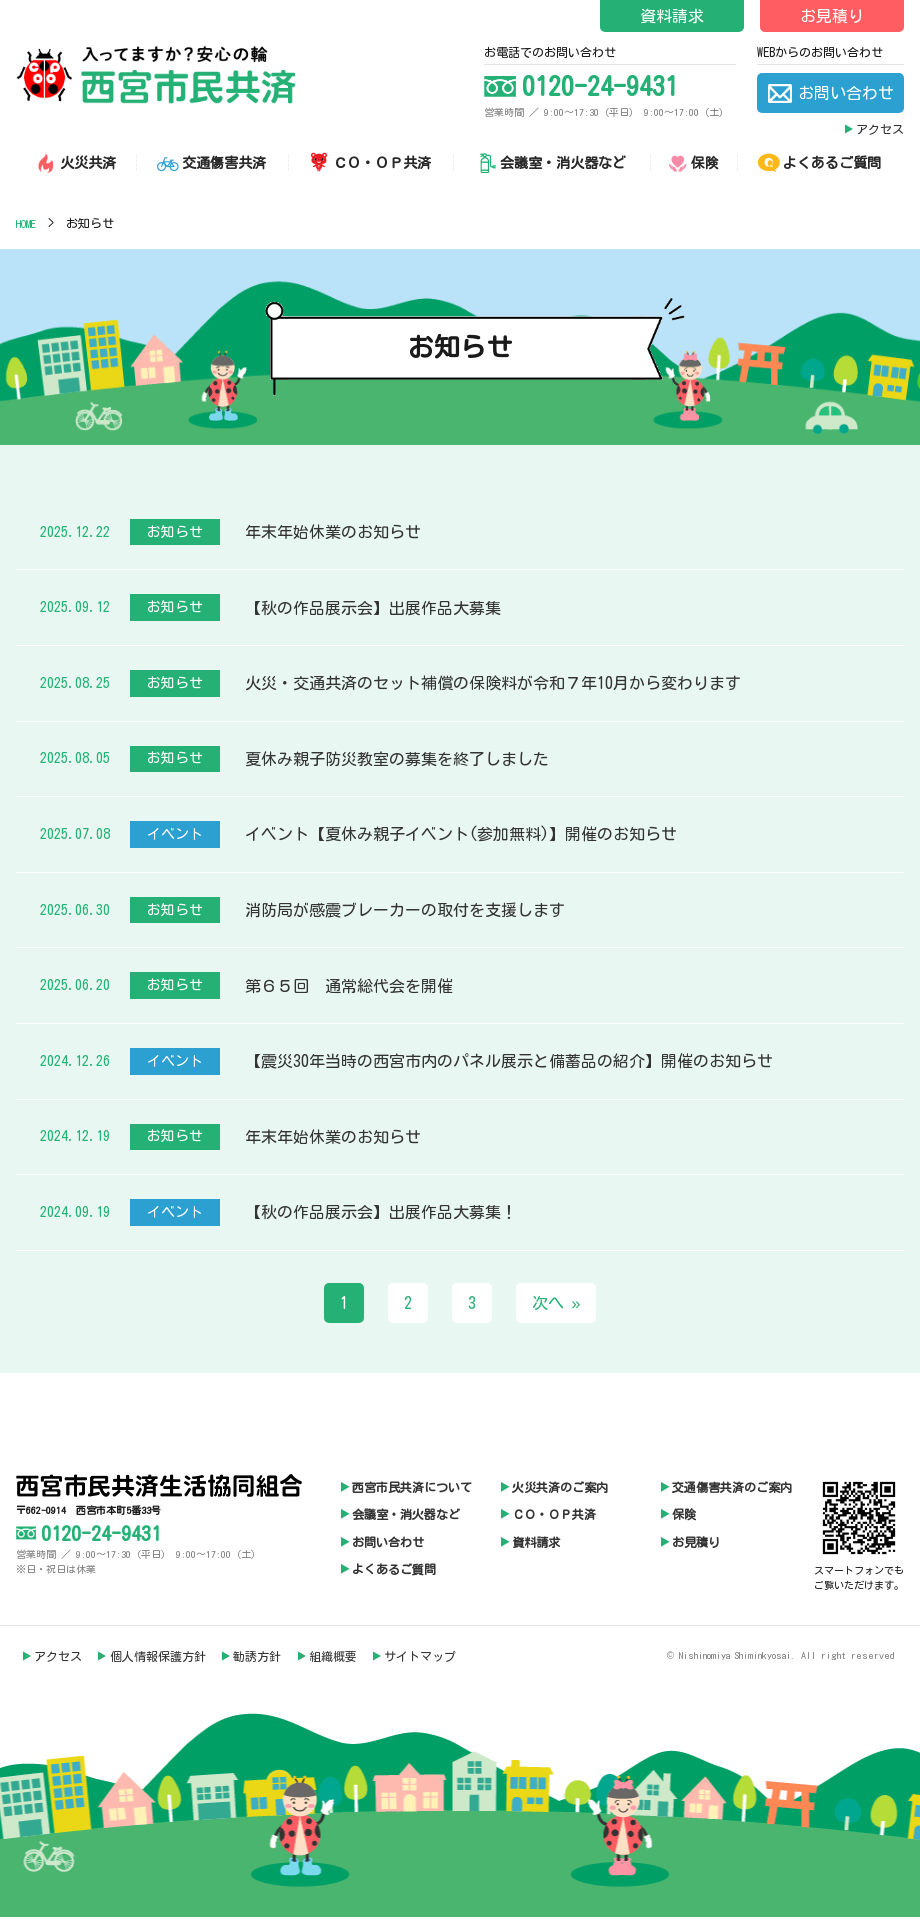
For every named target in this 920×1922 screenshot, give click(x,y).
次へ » (556, 1307)
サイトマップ (420, 1660)
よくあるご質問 (394, 1573)
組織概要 (333, 1660)
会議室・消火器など (406, 1518)
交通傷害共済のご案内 (732, 1491)
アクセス (880, 129)
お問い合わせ (388, 1546)
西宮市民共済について (412, 1491)
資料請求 (672, 16)
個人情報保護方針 (158, 1660)
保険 (684, 1518)
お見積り (832, 16)
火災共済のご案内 (560, 1491)
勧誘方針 (257, 1660)
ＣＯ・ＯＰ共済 (554, 1518)
